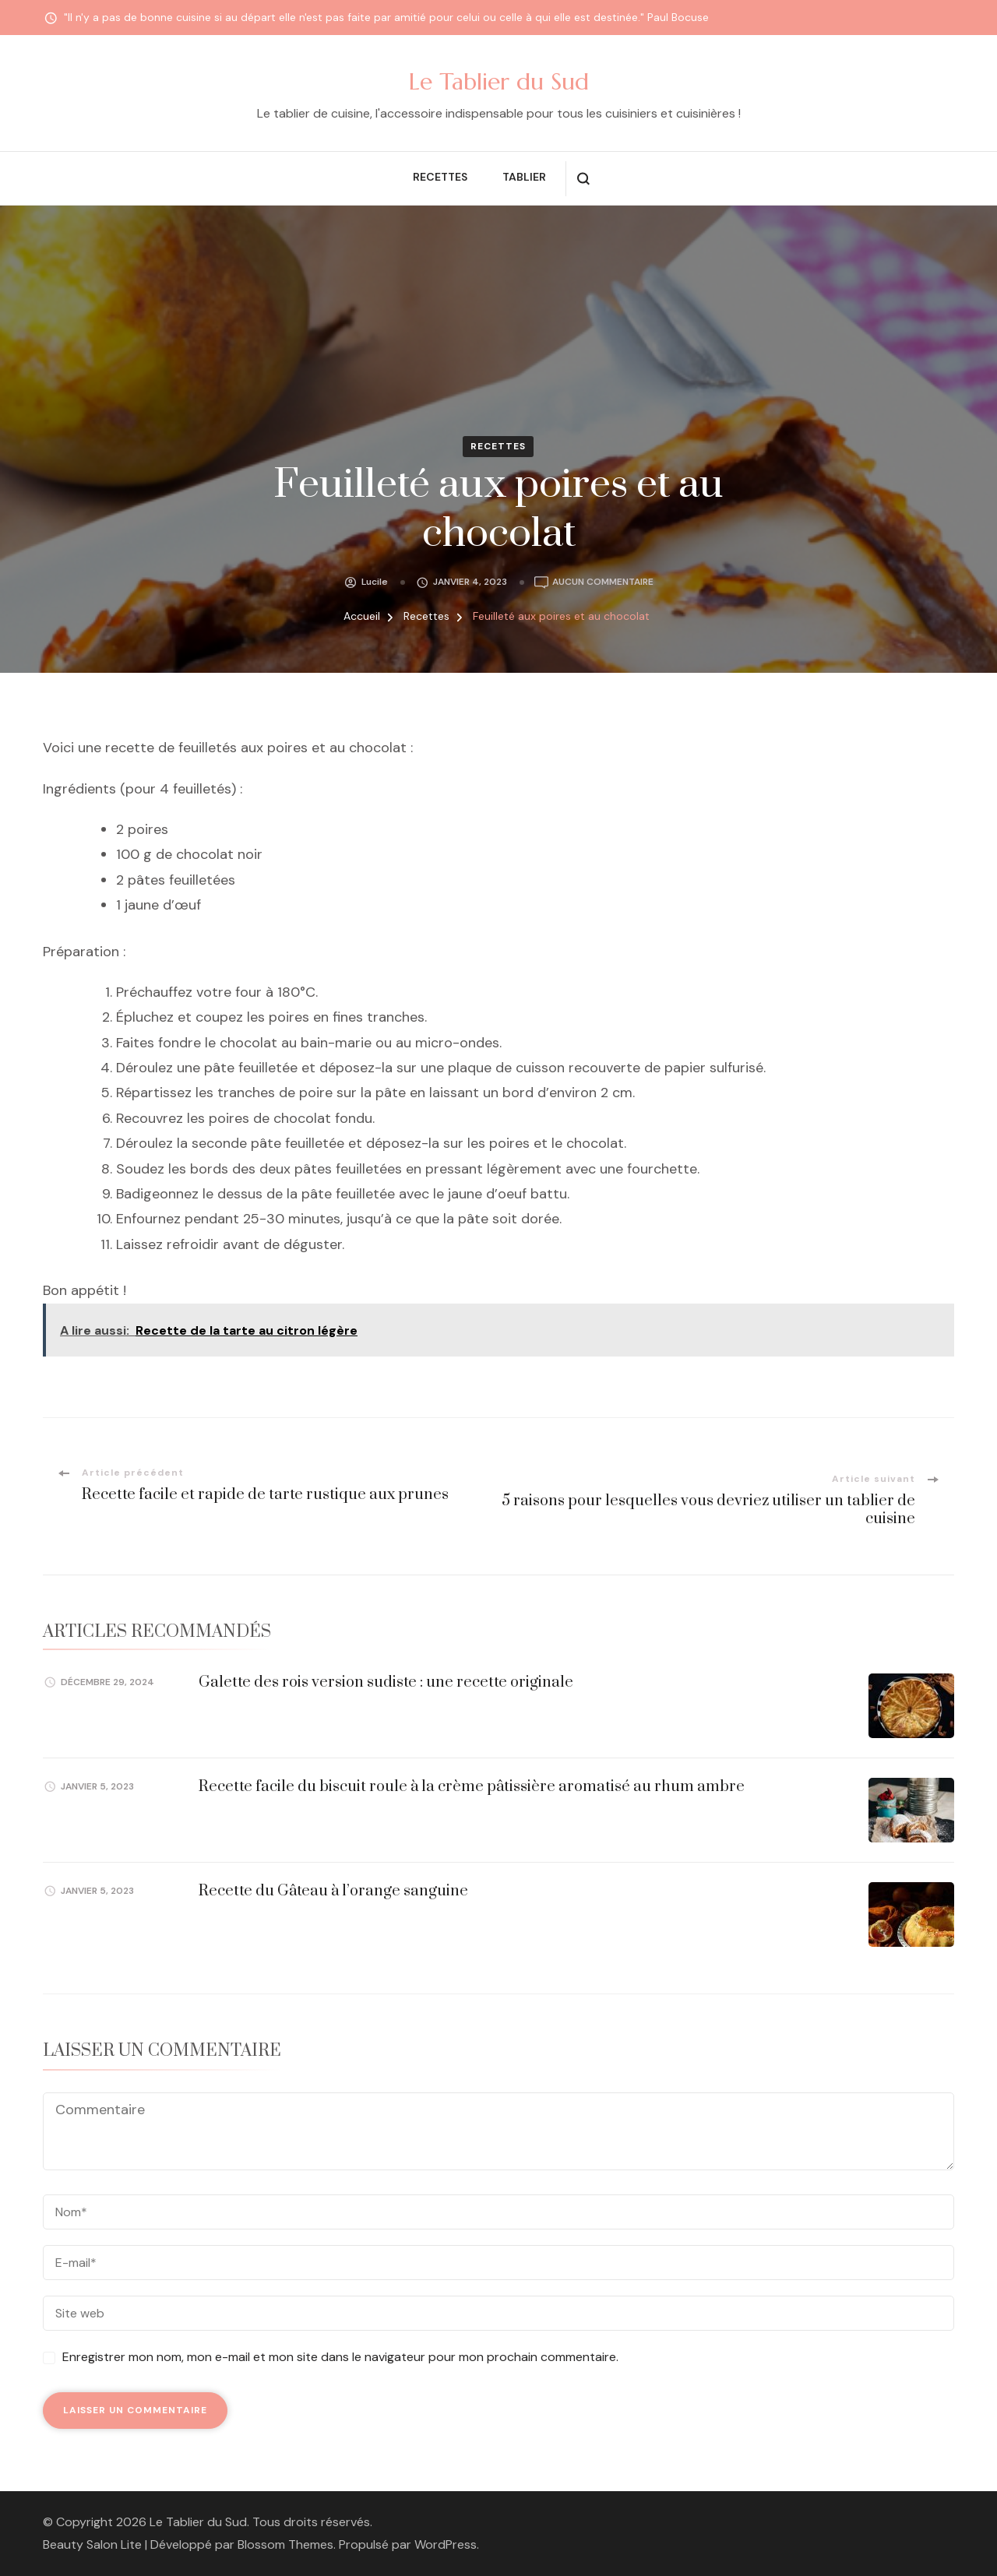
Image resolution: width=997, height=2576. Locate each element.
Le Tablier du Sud (499, 81)
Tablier (524, 177)
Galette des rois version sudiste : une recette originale (386, 1682)
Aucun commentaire (603, 582)
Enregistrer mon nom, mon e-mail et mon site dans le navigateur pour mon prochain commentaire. (340, 2357)
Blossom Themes (285, 2544)
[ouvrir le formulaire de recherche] (583, 178)
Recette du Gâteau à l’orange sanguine (333, 1891)
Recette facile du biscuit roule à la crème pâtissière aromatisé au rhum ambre (472, 1787)
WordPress (445, 2544)
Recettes (440, 177)
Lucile (374, 581)
